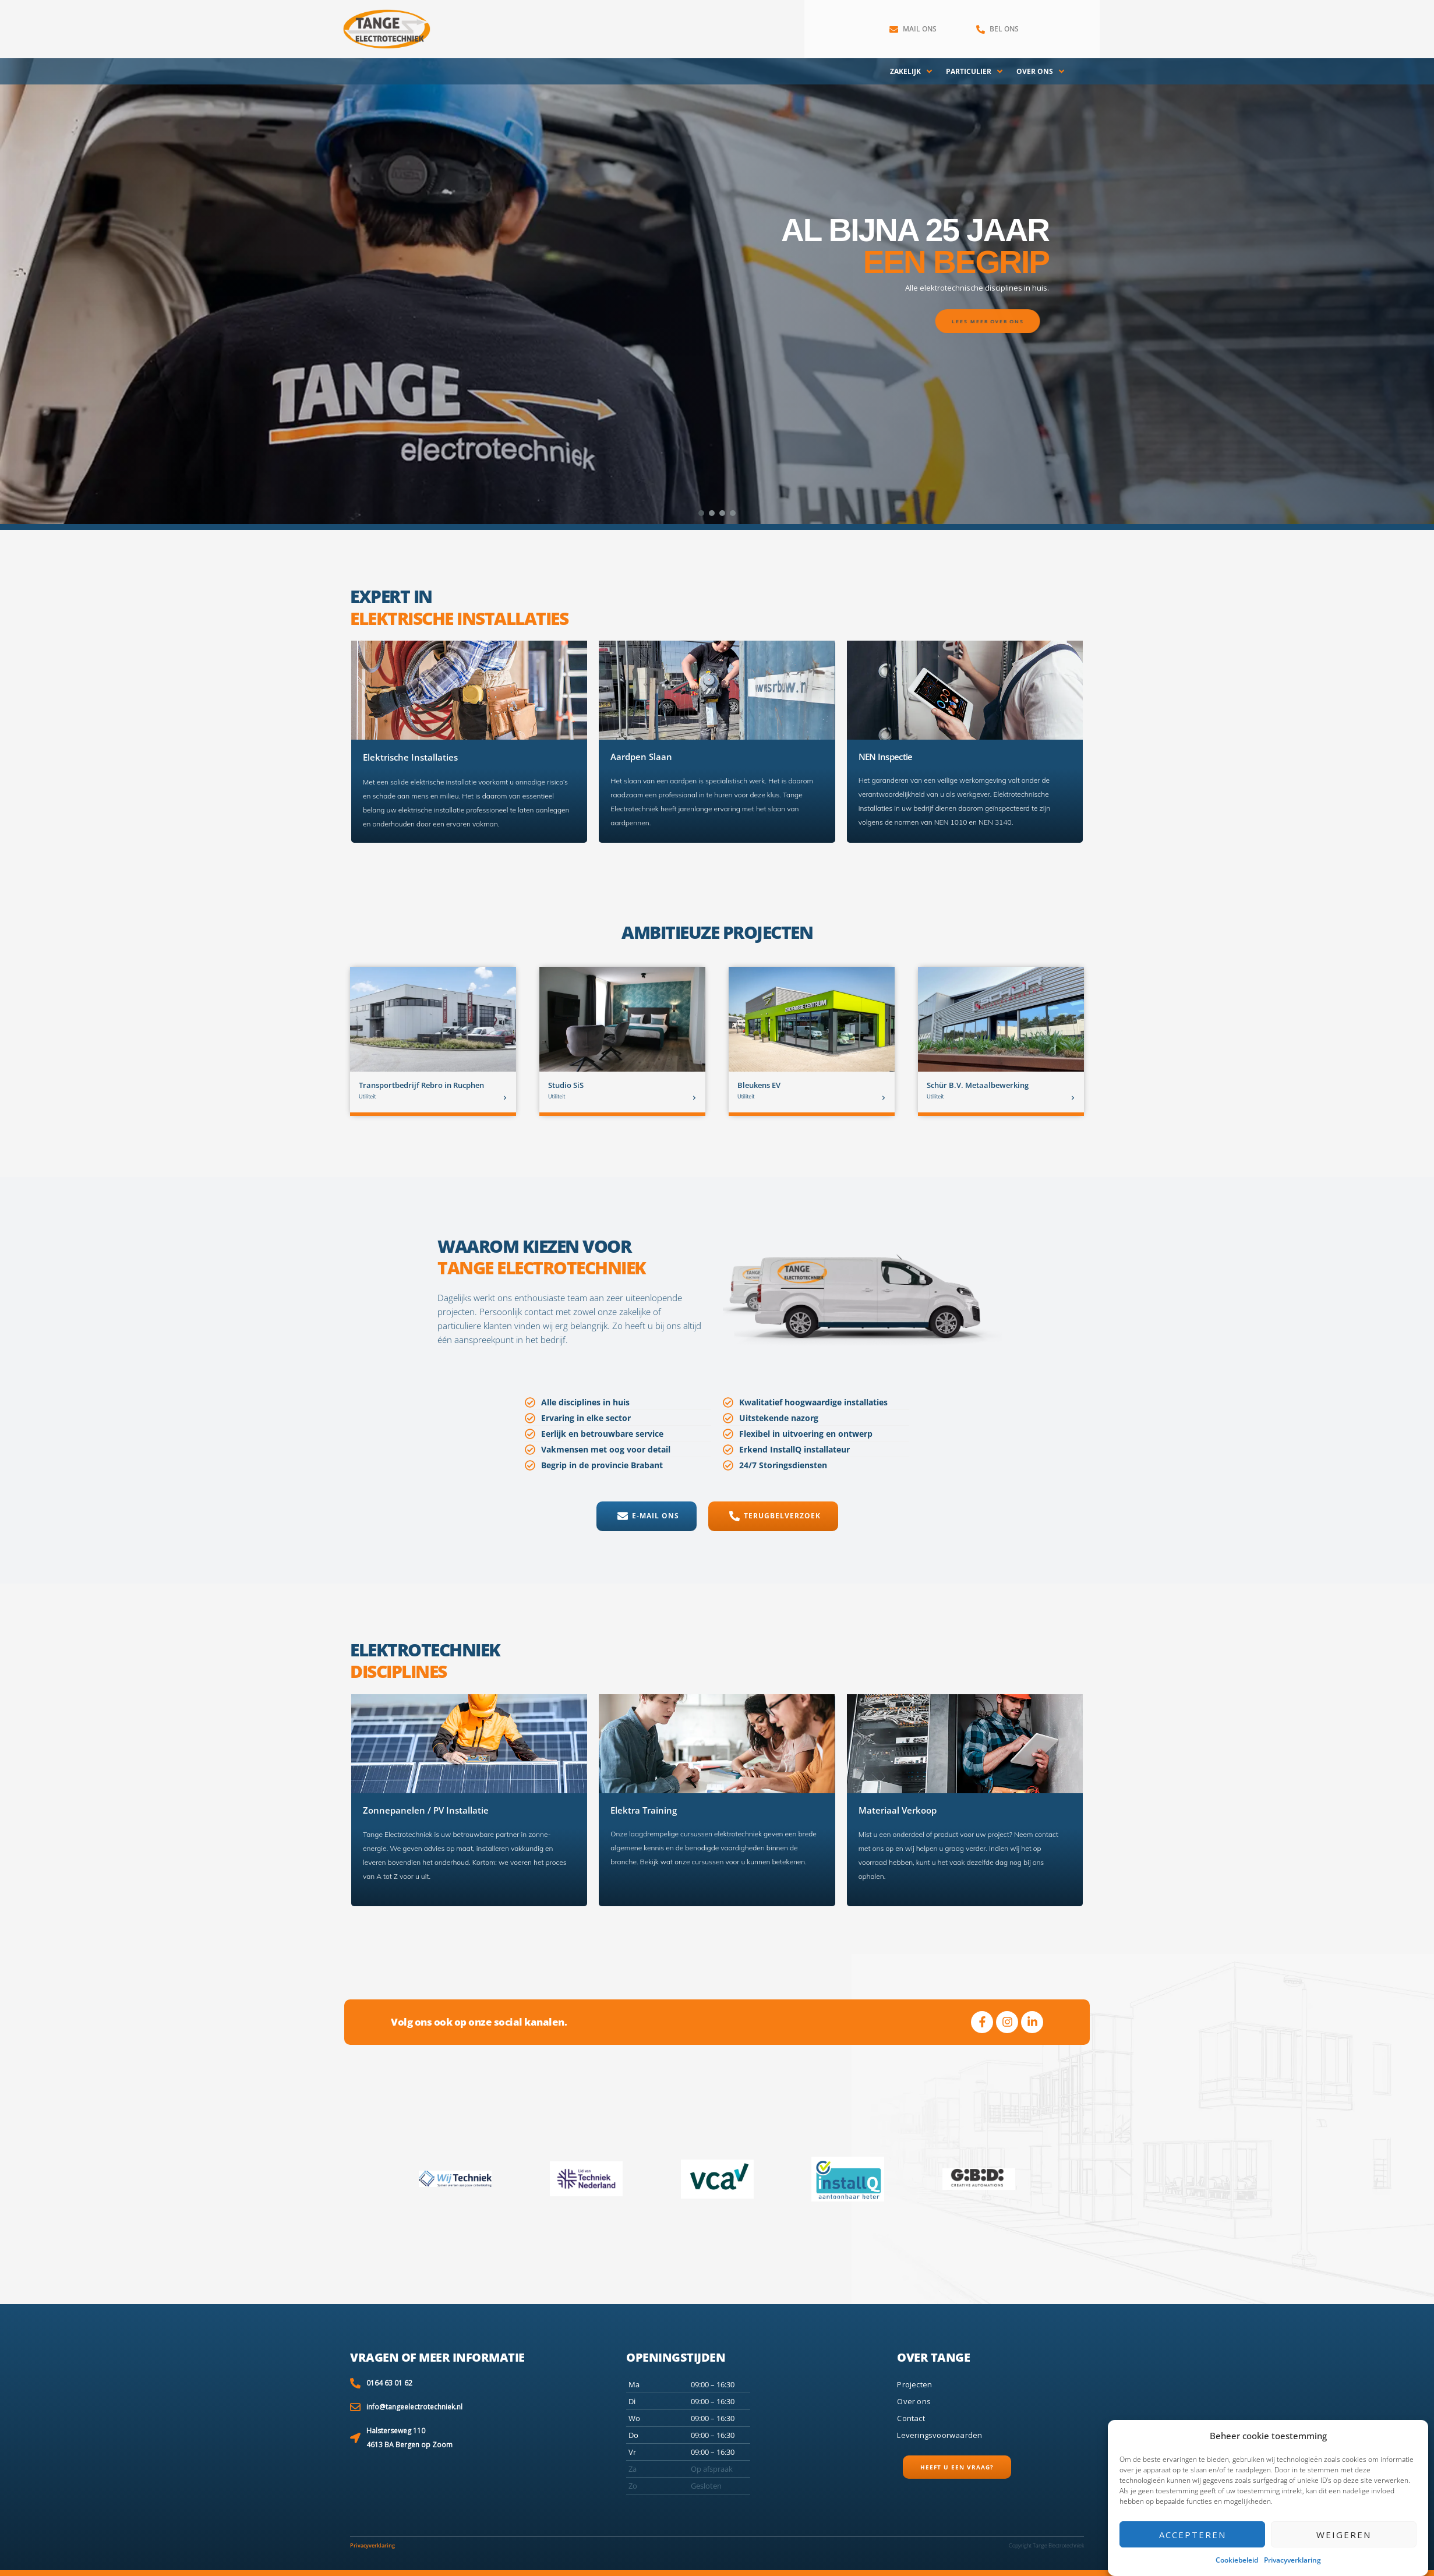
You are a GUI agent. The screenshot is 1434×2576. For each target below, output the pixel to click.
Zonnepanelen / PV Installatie (426, 1810)
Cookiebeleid (1237, 2560)
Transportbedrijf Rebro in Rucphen (421, 1085)
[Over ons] (1041, 71)
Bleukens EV (758, 1085)
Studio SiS (566, 1085)
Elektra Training (643, 1810)
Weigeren (1343, 2534)
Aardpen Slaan (641, 756)
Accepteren (1192, 2534)
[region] (717, 291)
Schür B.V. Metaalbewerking (978, 1085)
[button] (701, 513)
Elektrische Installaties (410, 757)
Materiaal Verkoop (898, 1810)
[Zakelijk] (912, 71)
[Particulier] (975, 71)
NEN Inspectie (886, 756)
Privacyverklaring (1292, 2560)
